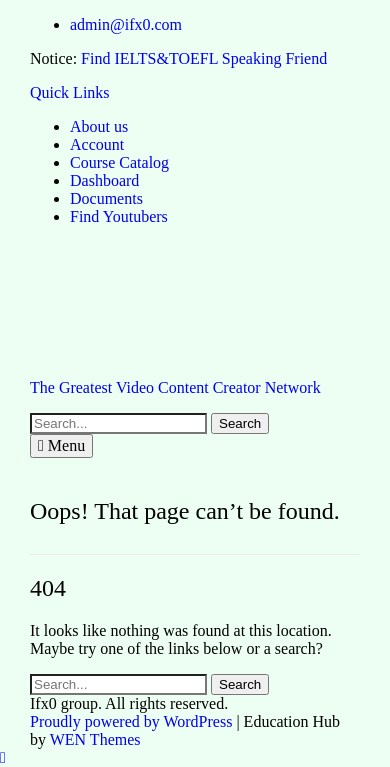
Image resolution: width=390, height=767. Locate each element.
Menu (61, 445)
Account (97, 144)
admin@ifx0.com (126, 24)
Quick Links (70, 92)
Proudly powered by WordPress (131, 721)
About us (99, 126)
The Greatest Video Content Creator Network (175, 387)
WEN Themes (95, 739)
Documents (106, 198)
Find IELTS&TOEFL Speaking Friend (204, 58)
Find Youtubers (119, 216)
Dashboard (104, 180)
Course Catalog (119, 162)
